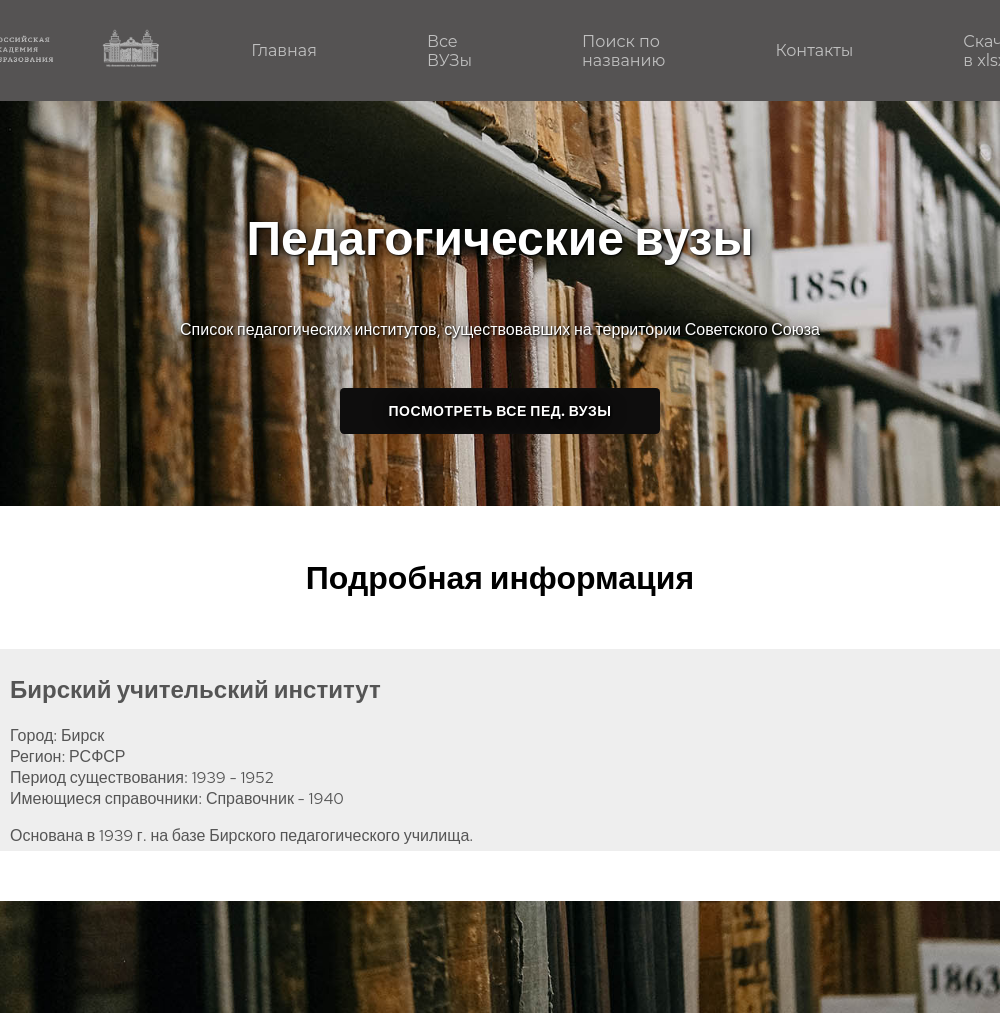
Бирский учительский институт (195, 689)
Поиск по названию (623, 51)
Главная (284, 50)
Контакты (814, 50)
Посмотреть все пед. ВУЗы (500, 411)
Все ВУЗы (449, 51)
